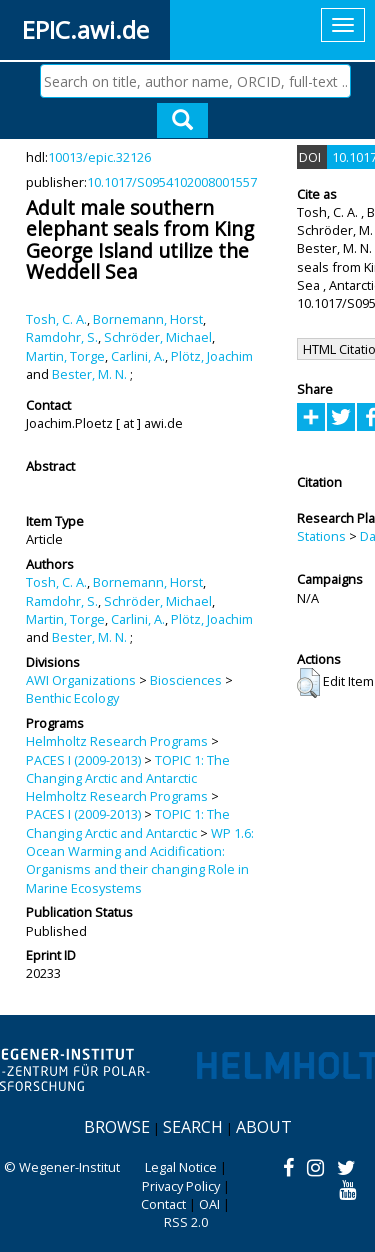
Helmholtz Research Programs (117, 741)
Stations (321, 536)
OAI (209, 1204)
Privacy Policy (181, 1186)
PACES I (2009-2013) (83, 760)
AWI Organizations (81, 680)
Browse (117, 1127)
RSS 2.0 (186, 1222)
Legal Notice (181, 1167)
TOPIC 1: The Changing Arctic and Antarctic (128, 769)
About (264, 1127)
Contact (163, 1204)
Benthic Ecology (72, 698)
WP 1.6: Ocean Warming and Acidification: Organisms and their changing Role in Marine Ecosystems (140, 860)
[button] (308, 683)
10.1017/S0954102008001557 (172, 182)
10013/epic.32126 (99, 157)
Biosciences (186, 680)
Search (193, 1127)
